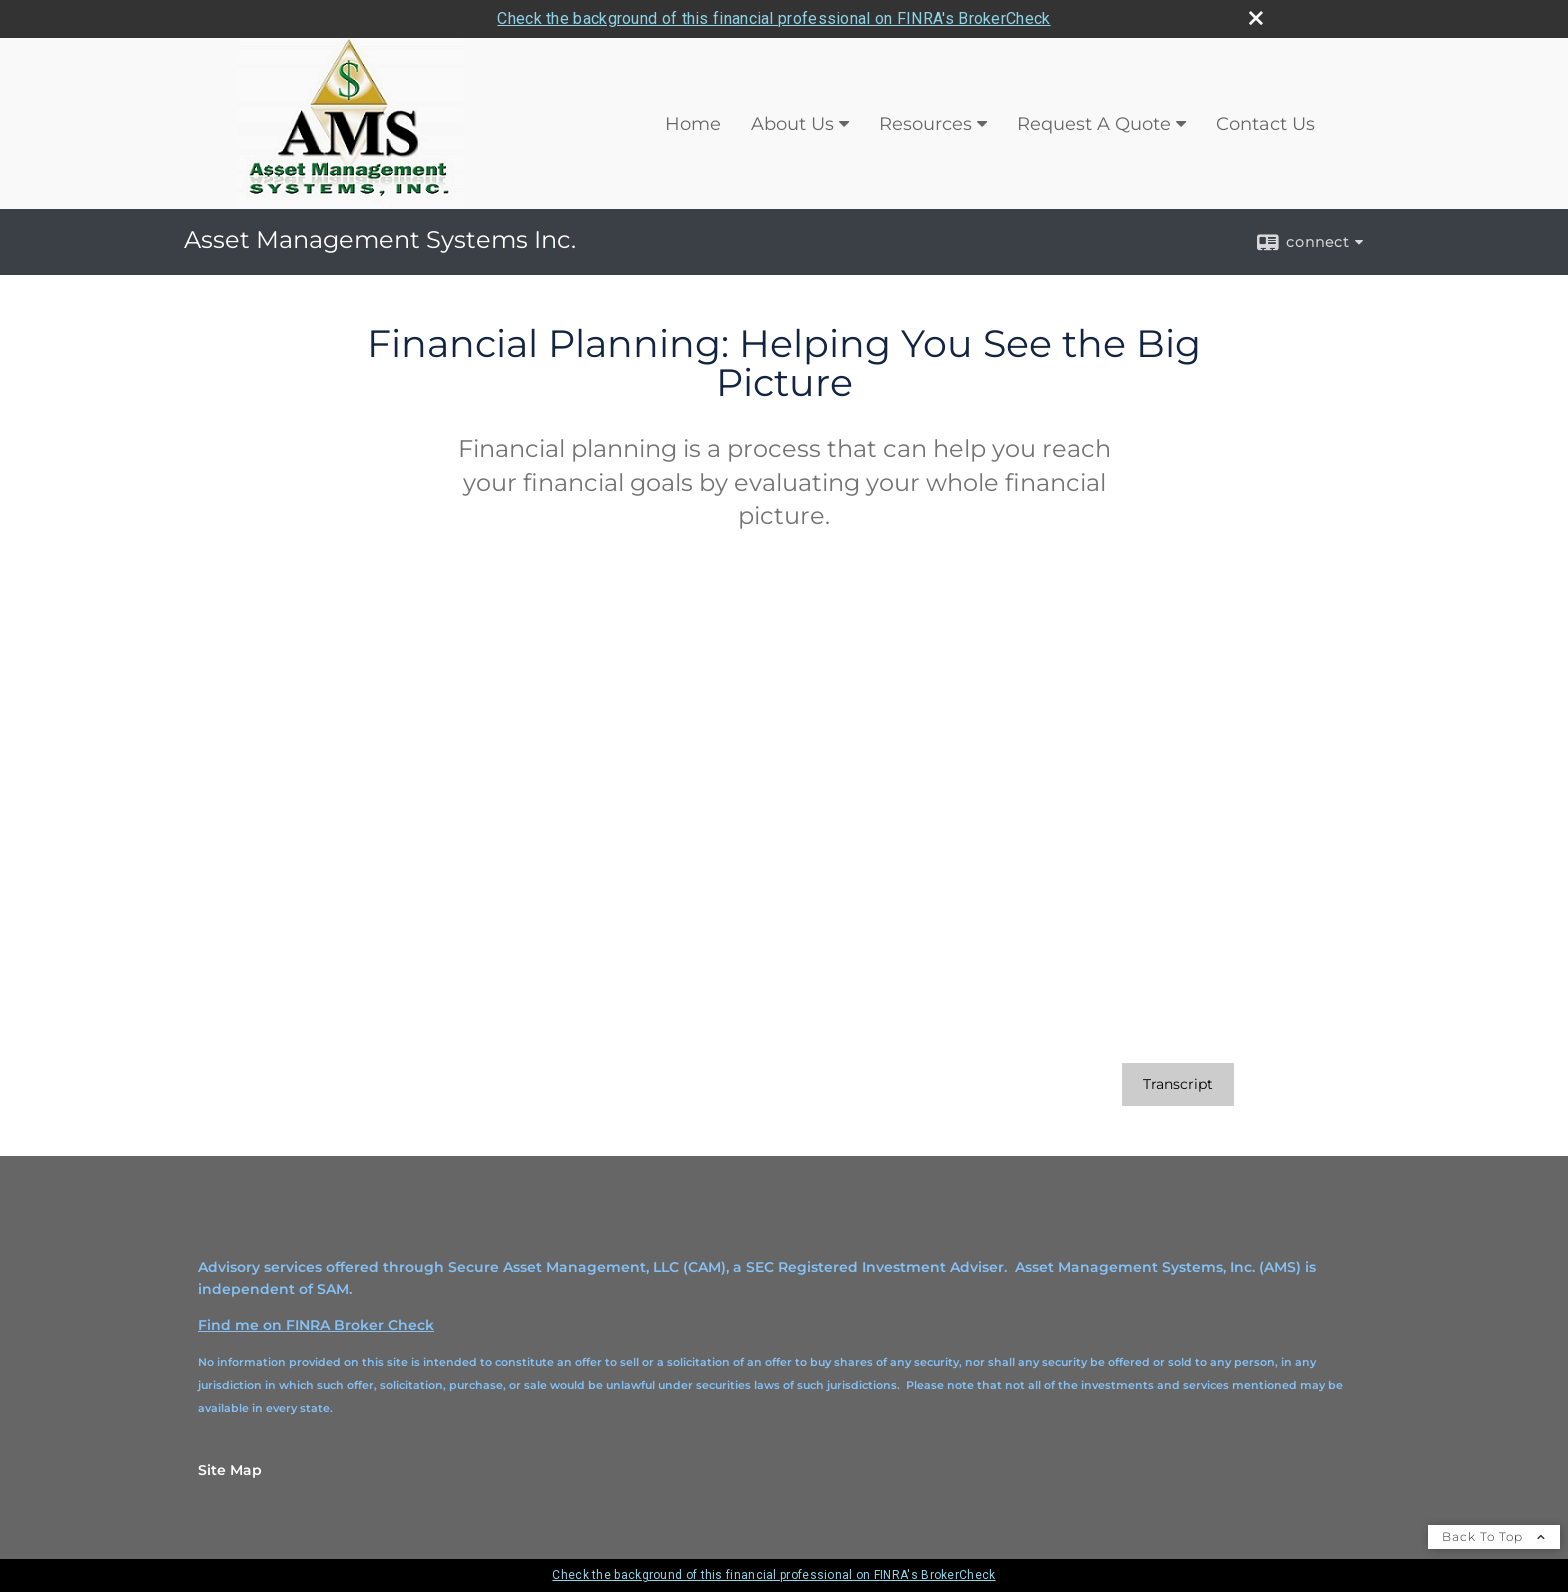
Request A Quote (1094, 124)
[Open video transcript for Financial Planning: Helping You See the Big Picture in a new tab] (1178, 1084)
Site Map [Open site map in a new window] (230, 1470)
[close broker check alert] (1256, 18)
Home (693, 124)
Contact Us (1265, 124)
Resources (925, 124)
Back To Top (1494, 1536)
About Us (792, 124)
